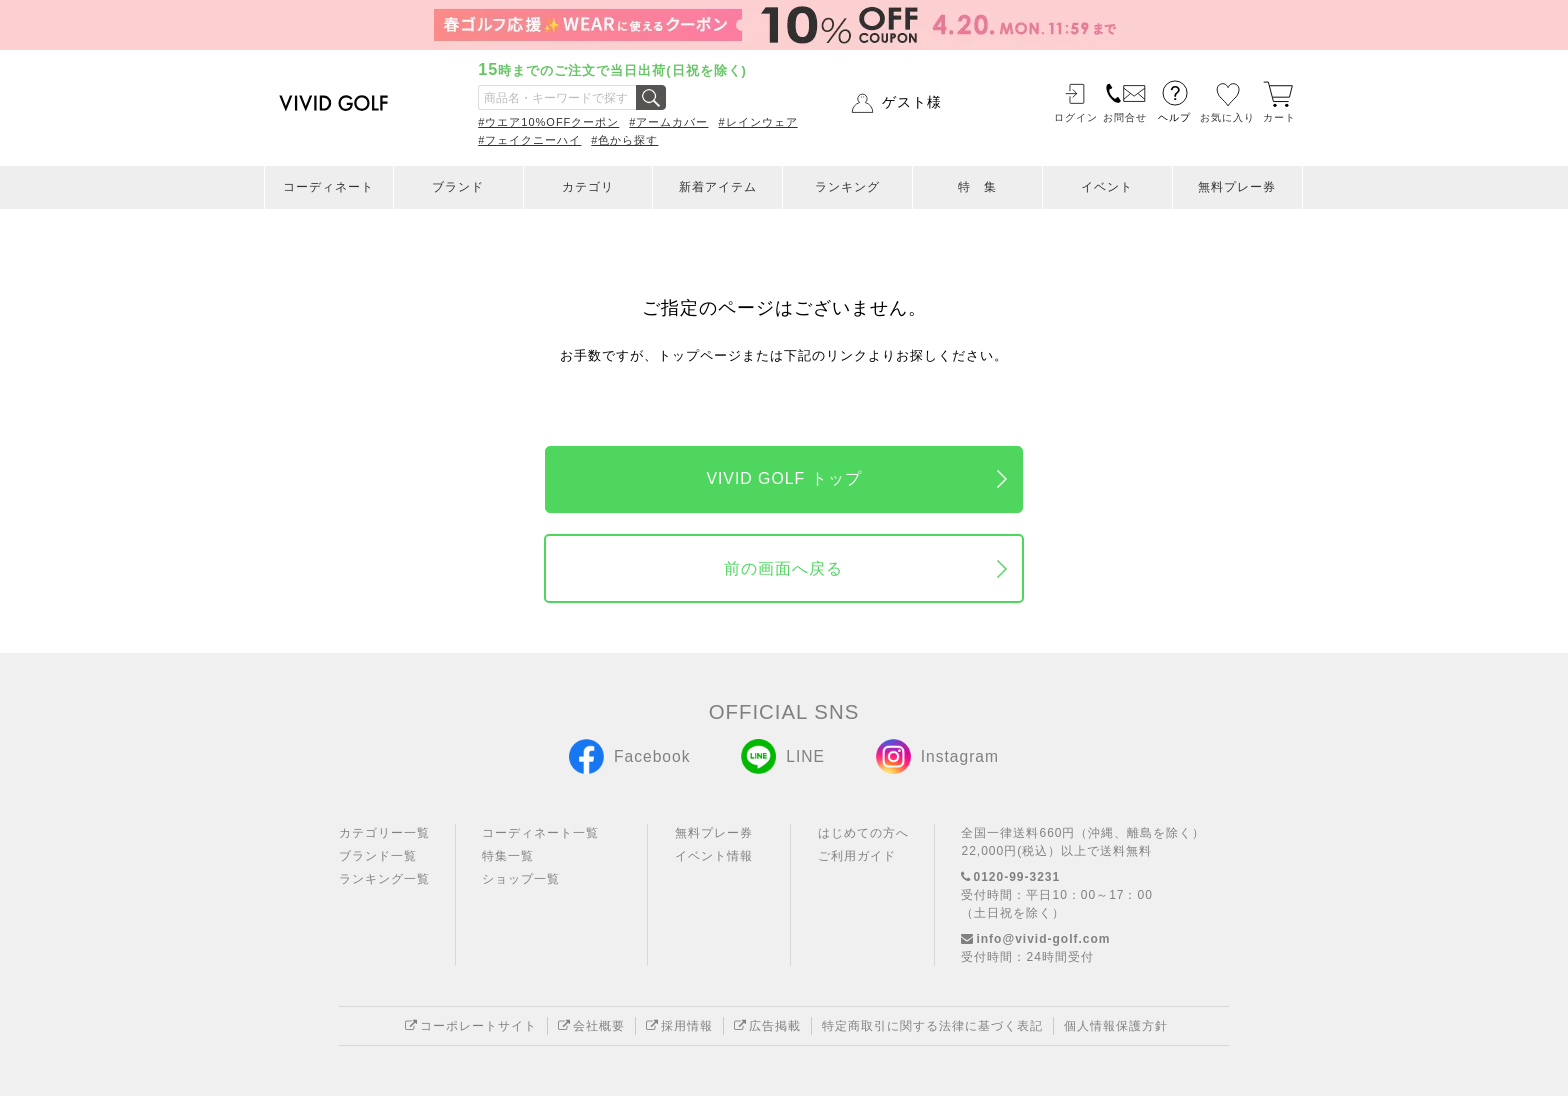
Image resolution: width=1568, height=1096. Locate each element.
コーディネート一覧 (540, 833)
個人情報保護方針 (1116, 1026)
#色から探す (624, 140)
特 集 (977, 187)
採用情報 (679, 1026)
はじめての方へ (863, 833)
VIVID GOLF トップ (783, 478)
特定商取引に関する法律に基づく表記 (932, 1026)
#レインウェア (757, 122)
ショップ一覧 (521, 879)
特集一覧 (508, 856)
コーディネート (328, 187)
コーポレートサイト (471, 1026)
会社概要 (591, 1026)
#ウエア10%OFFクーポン (548, 122)
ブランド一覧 (378, 856)
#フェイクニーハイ (529, 140)
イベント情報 (714, 856)
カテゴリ (588, 187)
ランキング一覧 (384, 879)
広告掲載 (767, 1026)
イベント (1107, 187)
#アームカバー (668, 122)
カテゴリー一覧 (384, 833)
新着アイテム (718, 187)
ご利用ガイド (857, 856)
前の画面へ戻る (783, 568)
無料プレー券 (1237, 187)
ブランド (458, 187)
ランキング (847, 187)
